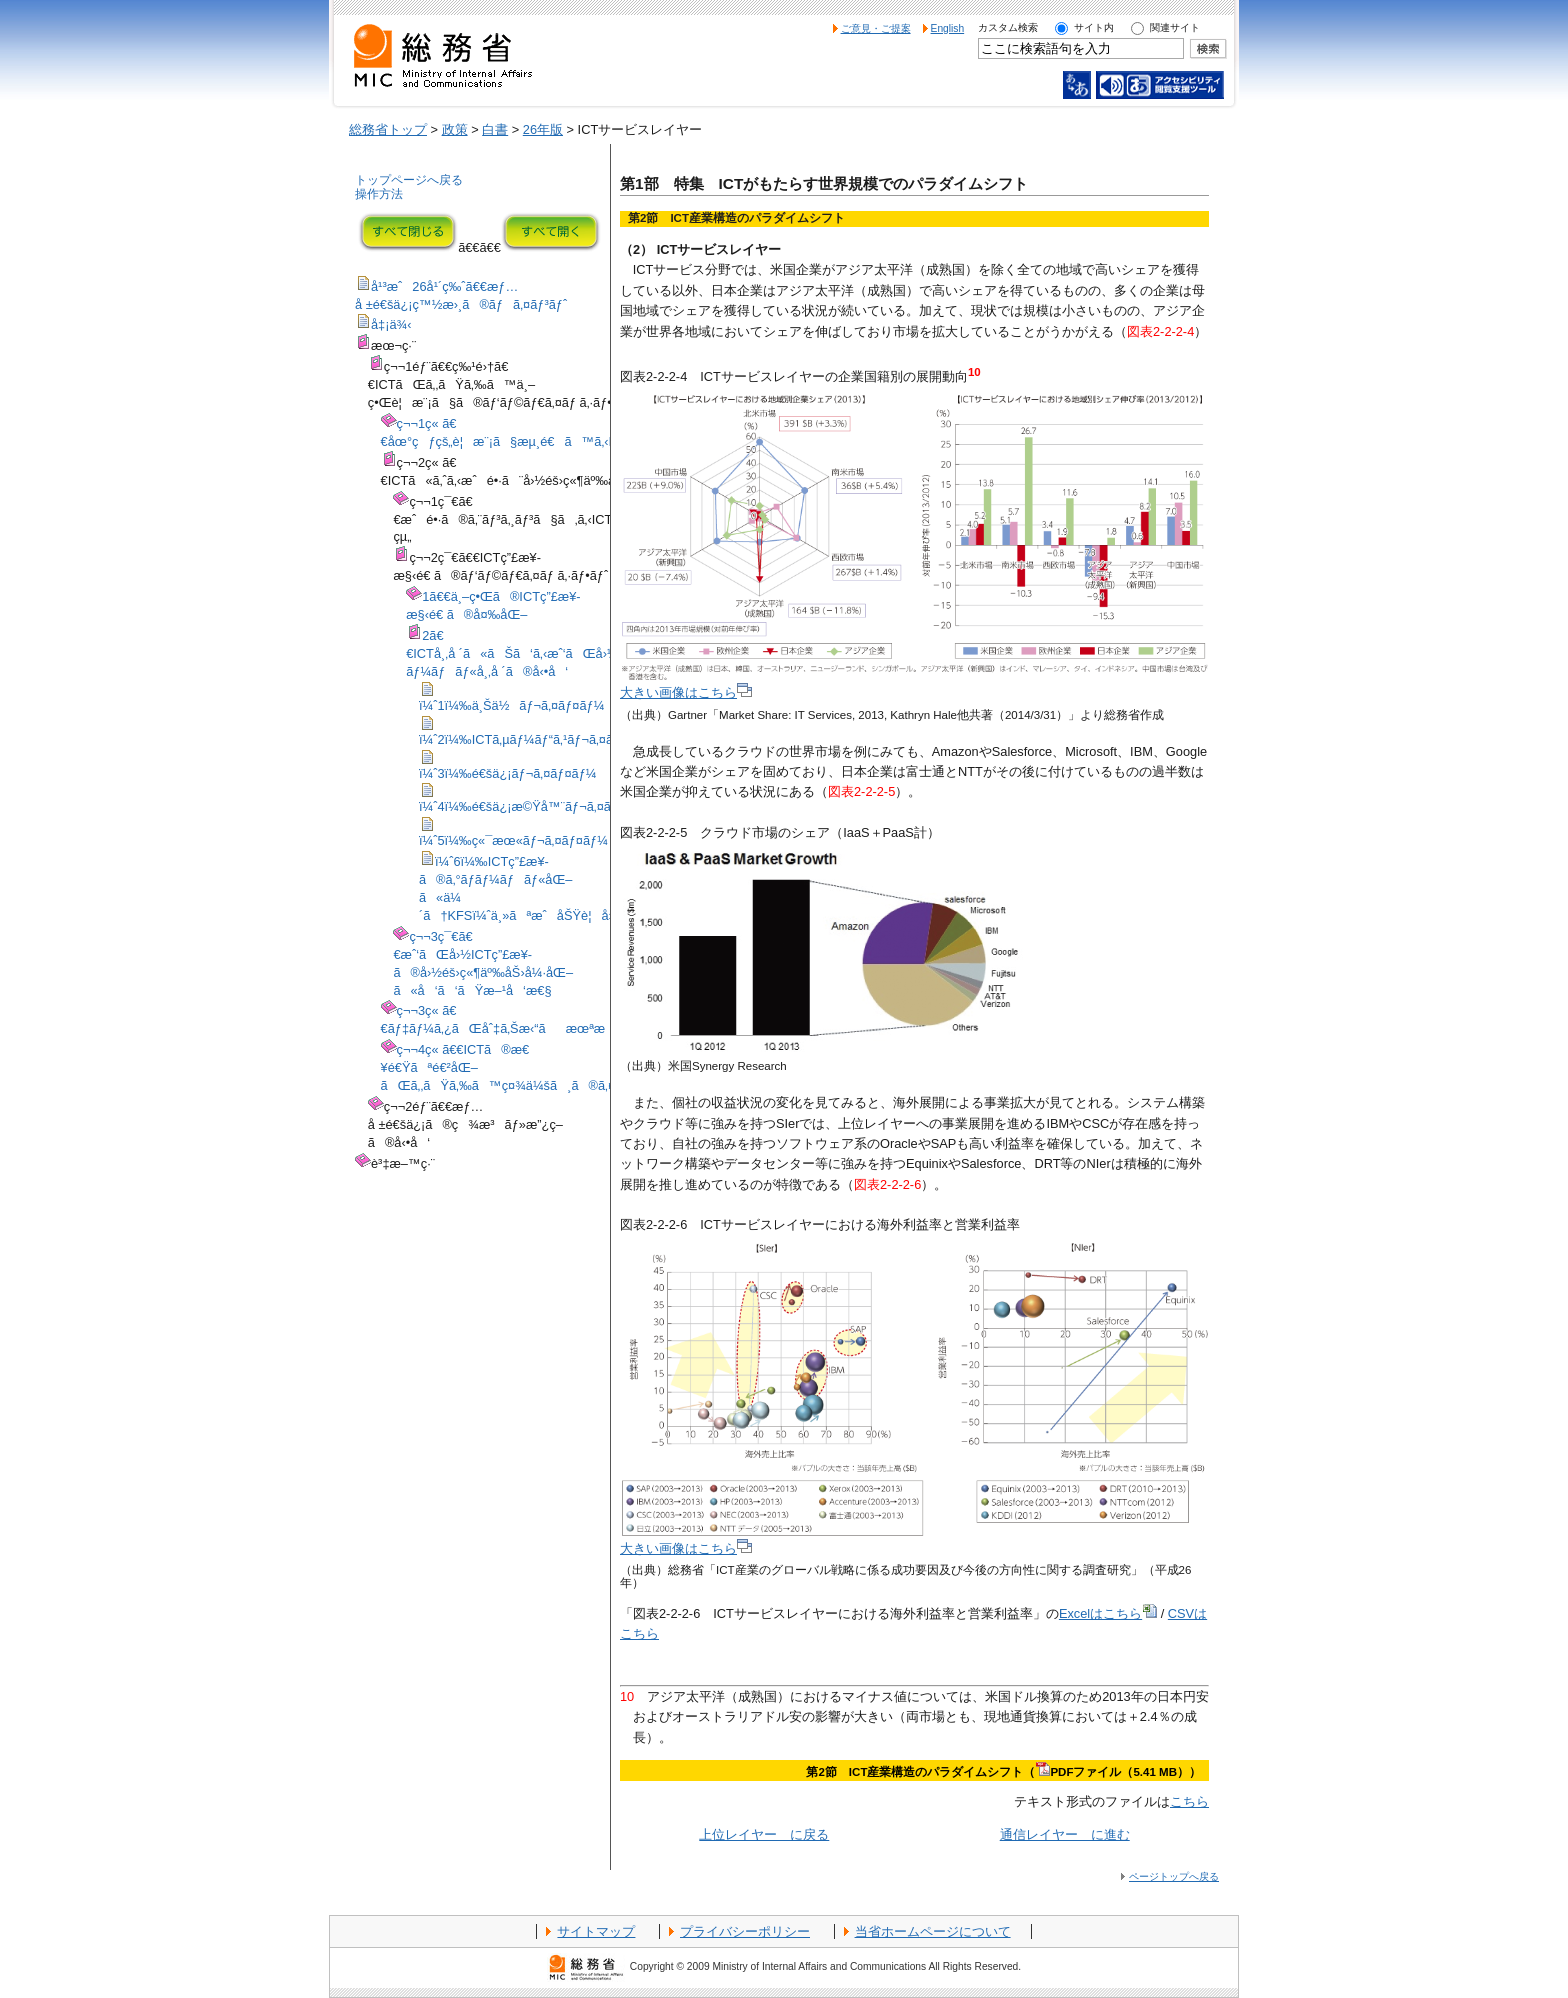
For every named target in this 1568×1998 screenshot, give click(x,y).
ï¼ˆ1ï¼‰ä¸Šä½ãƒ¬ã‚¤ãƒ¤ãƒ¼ (511, 705)
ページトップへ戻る (1174, 1876)
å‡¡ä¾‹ (391, 324)
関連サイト (1175, 27)
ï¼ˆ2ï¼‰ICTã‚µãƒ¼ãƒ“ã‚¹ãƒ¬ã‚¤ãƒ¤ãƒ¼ (535, 739)
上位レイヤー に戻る (764, 1834)
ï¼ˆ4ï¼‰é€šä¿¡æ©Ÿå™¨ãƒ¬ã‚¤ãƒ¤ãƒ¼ (534, 806)
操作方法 (379, 194)
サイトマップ (596, 1931)
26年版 (543, 129)
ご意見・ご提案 (876, 28)
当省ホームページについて (933, 1931)
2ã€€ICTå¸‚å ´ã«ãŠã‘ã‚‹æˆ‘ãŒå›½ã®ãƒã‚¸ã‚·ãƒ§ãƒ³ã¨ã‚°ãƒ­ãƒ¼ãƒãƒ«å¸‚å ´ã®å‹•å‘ (598, 653)
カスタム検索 (1008, 27)
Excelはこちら (1108, 1613)
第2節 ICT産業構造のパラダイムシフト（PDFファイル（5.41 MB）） (1003, 1772)
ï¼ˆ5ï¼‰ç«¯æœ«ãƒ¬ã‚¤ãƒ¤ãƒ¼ (513, 840)
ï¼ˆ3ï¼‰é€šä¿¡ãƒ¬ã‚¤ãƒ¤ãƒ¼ (508, 773)
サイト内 (1094, 27)
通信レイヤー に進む (1065, 1834)
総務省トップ (388, 129)
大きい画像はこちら (686, 692)
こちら (1189, 1801)
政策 (455, 129)
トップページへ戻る (409, 180)
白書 (495, 129)
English (948, 28)
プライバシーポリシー (745, 1931)
